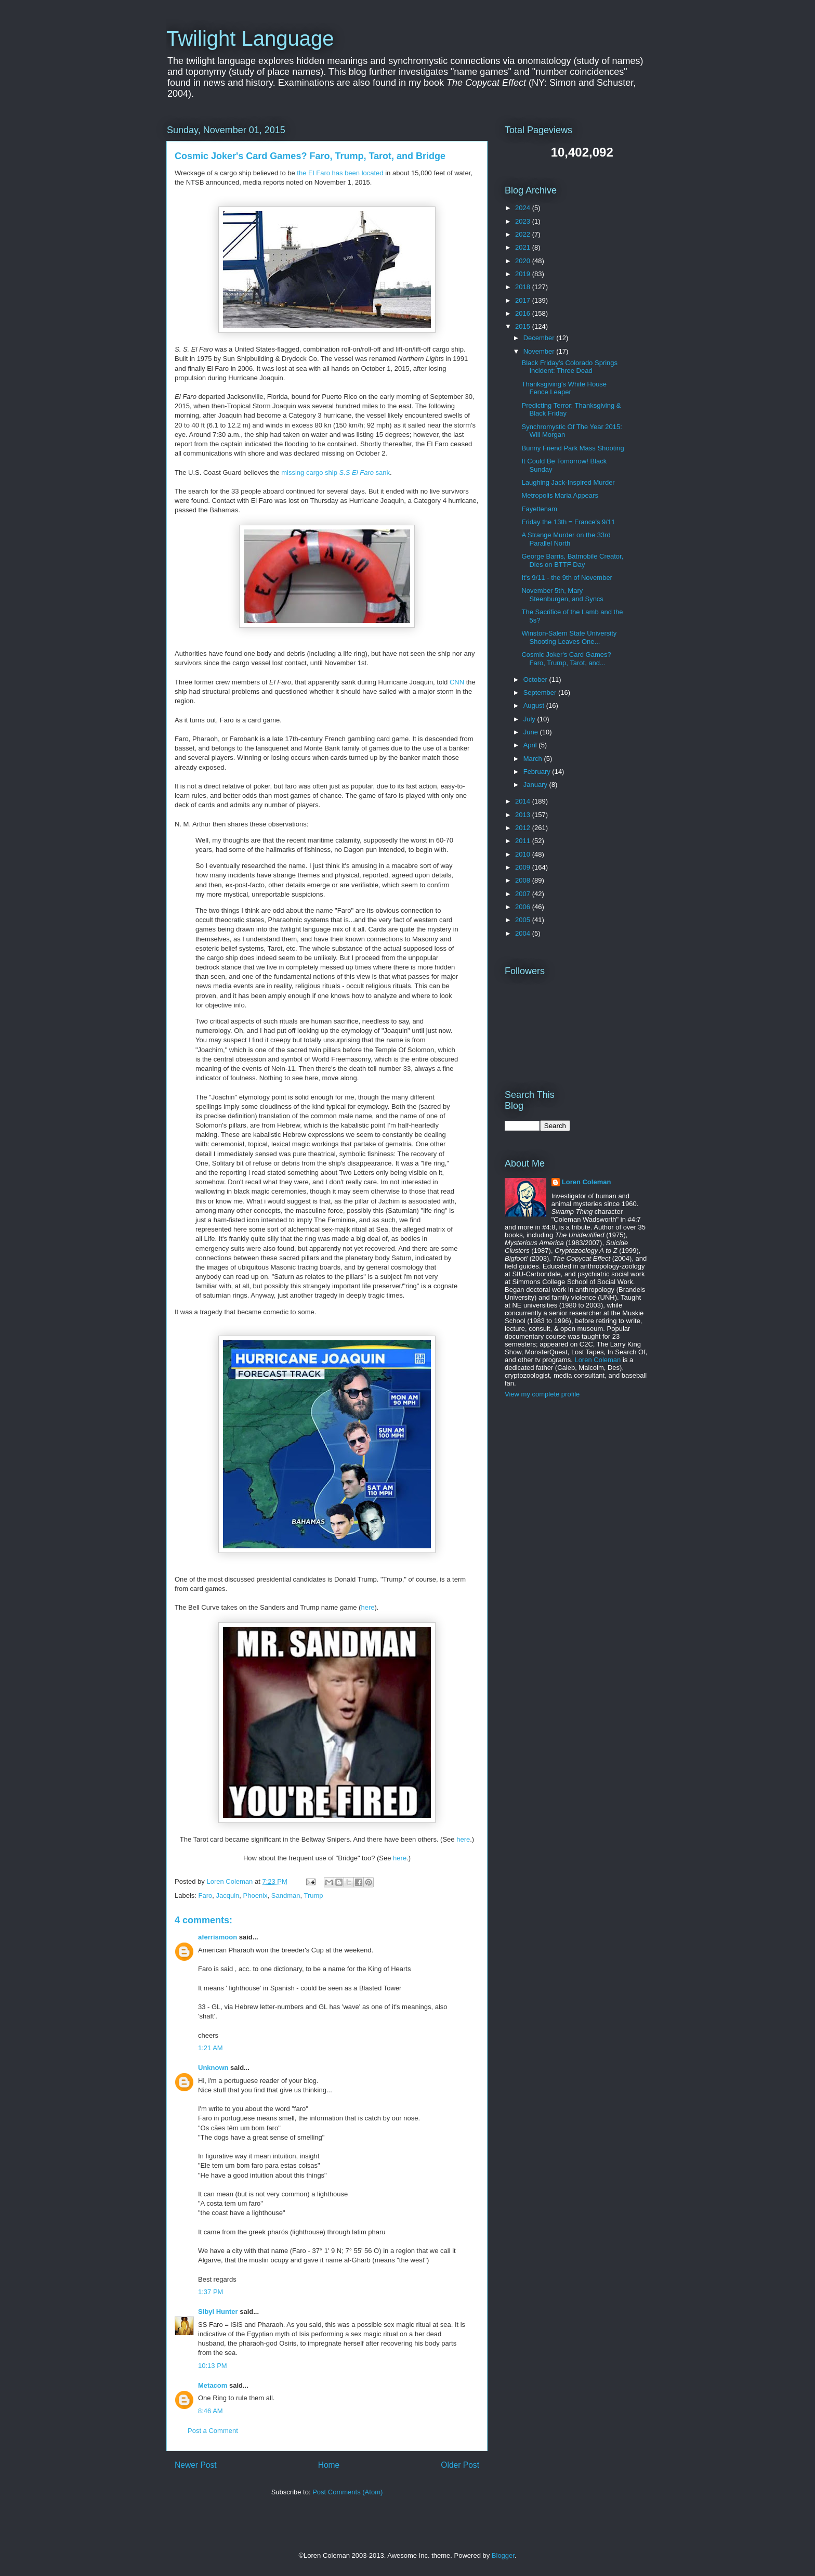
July (530, 719)
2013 (523, 815)
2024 (523, 208)
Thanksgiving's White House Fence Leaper (564, 388)
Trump (313, 1895)
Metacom (212, 2385)
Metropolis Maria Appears (559, 495)
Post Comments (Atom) (347, 2492)
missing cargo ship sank (335, 472)
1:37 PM (210, 2292)
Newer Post (196, 2465)
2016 (523, 313)
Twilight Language (250, 38)
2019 (523, 274)
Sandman (285, 1895)
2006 (523, 907)
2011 (523, 841)
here (367, 1607)
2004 (523, 933)
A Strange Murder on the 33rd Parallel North (565, 539)
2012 (523, 828)
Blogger (503, 2555)
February (538, 771)
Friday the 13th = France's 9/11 (568, 522)
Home (329, 2465)
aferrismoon (217, 1937)
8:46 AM (210, 2411)
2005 (523, 920)
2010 (523, 854)
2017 (523, 300)
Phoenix (255, 1895)
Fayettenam (539, 509)
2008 (523, 880)
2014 (523, 801)
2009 (523, 867)
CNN (457, 682)
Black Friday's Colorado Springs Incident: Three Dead (569, 367)
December (540, 338)
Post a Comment (213, 2431)
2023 (523, 221)
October (536, 679)
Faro (206, 1895)
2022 (523, 234)
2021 (523, 247)
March (533, 758)
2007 (523, 894)
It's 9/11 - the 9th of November (566, 577)
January (536, 784)
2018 (523, 287)
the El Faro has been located (340, 173)
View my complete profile (542, 1394)
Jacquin (228, 1895)
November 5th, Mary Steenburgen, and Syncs (562, 595)
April (531, 745)
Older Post (460, 2465)
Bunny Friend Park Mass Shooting (572, 448)
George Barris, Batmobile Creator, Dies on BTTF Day (572, 560)
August (534, 705)
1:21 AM (210, 2048)
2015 (523, 326)
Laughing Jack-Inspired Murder (567, 482)
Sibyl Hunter (218, 2311)
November (540, 351)
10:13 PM (212, 2366)
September (540, 692)
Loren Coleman (586, 1182)
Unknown (213, 2068)
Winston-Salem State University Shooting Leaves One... (568, 637)
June (531, 732)
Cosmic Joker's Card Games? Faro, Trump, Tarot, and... (566, 659)
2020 (523, 261)
